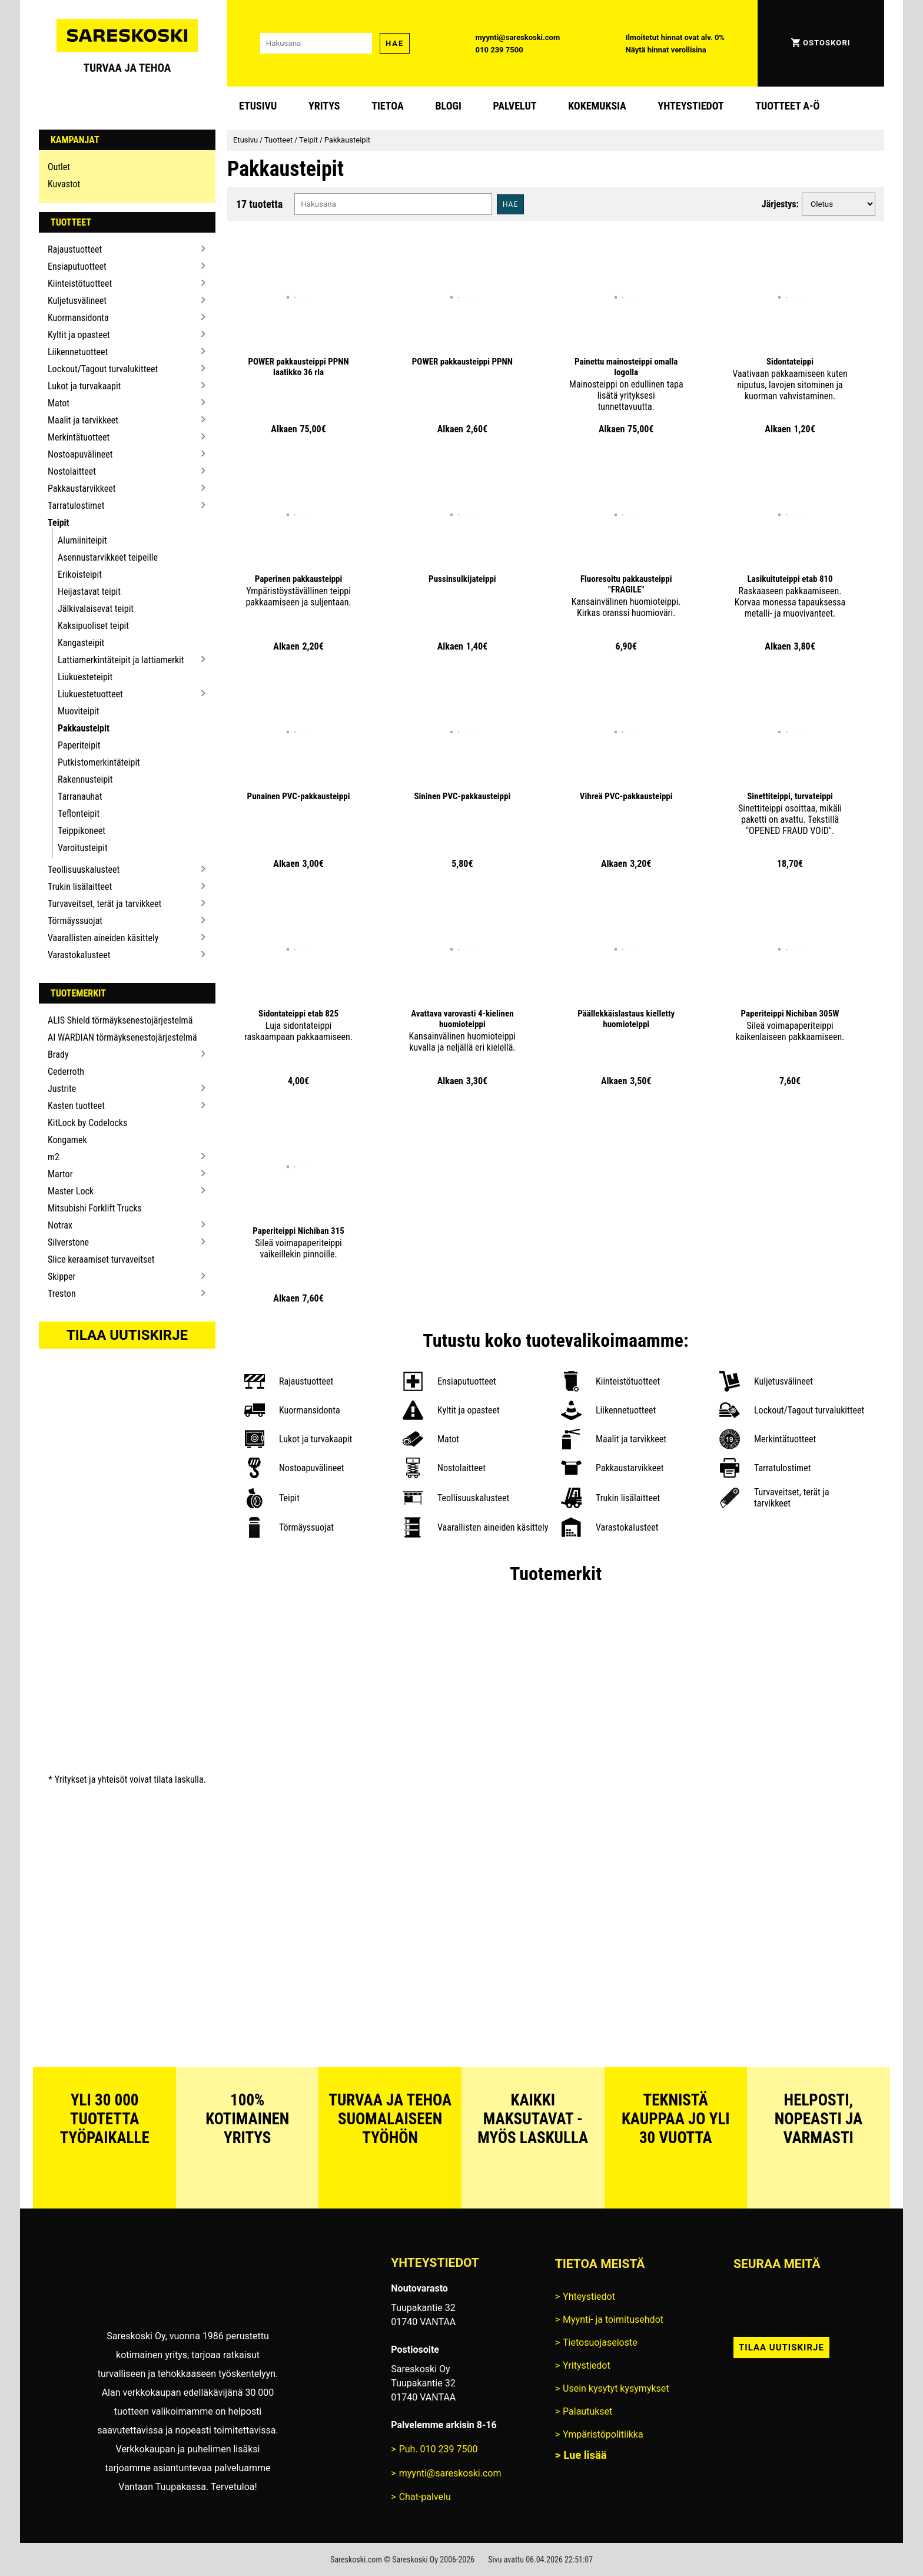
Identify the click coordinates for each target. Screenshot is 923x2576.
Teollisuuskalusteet (83, 869)
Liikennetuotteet (78, 351)
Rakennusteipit (85, 779)
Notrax (60, 1225)
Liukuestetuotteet (90, 694)
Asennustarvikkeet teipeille (108, 557)
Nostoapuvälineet (80, 454)
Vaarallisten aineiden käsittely (103, 937)
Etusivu (258, 106)
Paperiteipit (79, 745)
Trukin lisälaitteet (80, 886)
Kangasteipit (81, 642)
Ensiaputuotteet (77, 266)
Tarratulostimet (76, 505)
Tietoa (387, 106)
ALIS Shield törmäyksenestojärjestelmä (120, 1020)
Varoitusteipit (83, 847)
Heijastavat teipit (89, 591)
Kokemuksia (597, 106)
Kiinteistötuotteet (80, 283)
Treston (62, 1293)
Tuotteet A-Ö (787, 106)
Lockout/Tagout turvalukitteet (103, 369)
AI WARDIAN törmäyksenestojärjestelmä (122, 1037)
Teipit (58, 522)
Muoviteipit (78, 711)
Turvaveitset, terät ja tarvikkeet (104, 903)
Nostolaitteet (72, 471)
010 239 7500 (499, 49)
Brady (58, 1054)
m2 (53, 1157)
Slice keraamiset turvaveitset (101, 1259)
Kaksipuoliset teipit (93, 625)
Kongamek (67, 1139)
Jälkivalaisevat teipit (96, 608)
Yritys (324, 106)
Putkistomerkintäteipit (99, 762)
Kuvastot (64, 184)
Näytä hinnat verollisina (666, 49)
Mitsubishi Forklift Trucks (95, 1208)
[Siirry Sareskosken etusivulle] (127, 43)
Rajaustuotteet (75, 249)
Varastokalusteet (79, 955)
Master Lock (71, 1191)
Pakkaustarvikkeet (82, 488)
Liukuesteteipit (85, 677)
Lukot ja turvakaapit (84, 386)
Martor (60, 1174)
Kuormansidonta (78, 317)
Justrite (62, 1088)
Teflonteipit (78, 813)
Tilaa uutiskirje (127, 1335)
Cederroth (66, 1071)
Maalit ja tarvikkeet (83, 420)
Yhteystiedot (691, 106)
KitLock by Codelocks (87, 1122)
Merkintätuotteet (78, 437)
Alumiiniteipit (82, 540)
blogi (448, 106)
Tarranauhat (80, 796)
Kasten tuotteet (76, 1105)
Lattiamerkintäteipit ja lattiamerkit (121, 659)
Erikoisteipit (80, 574)
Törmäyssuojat (75, 920)
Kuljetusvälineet (77, 300)
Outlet (59, 167)
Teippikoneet (81, 830)
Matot (58, 403)
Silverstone (68, 1242)
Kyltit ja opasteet (79, 334)
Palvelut (515, 106)
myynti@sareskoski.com (518, 37)
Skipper (61, 1276)
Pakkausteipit (83, 728)
